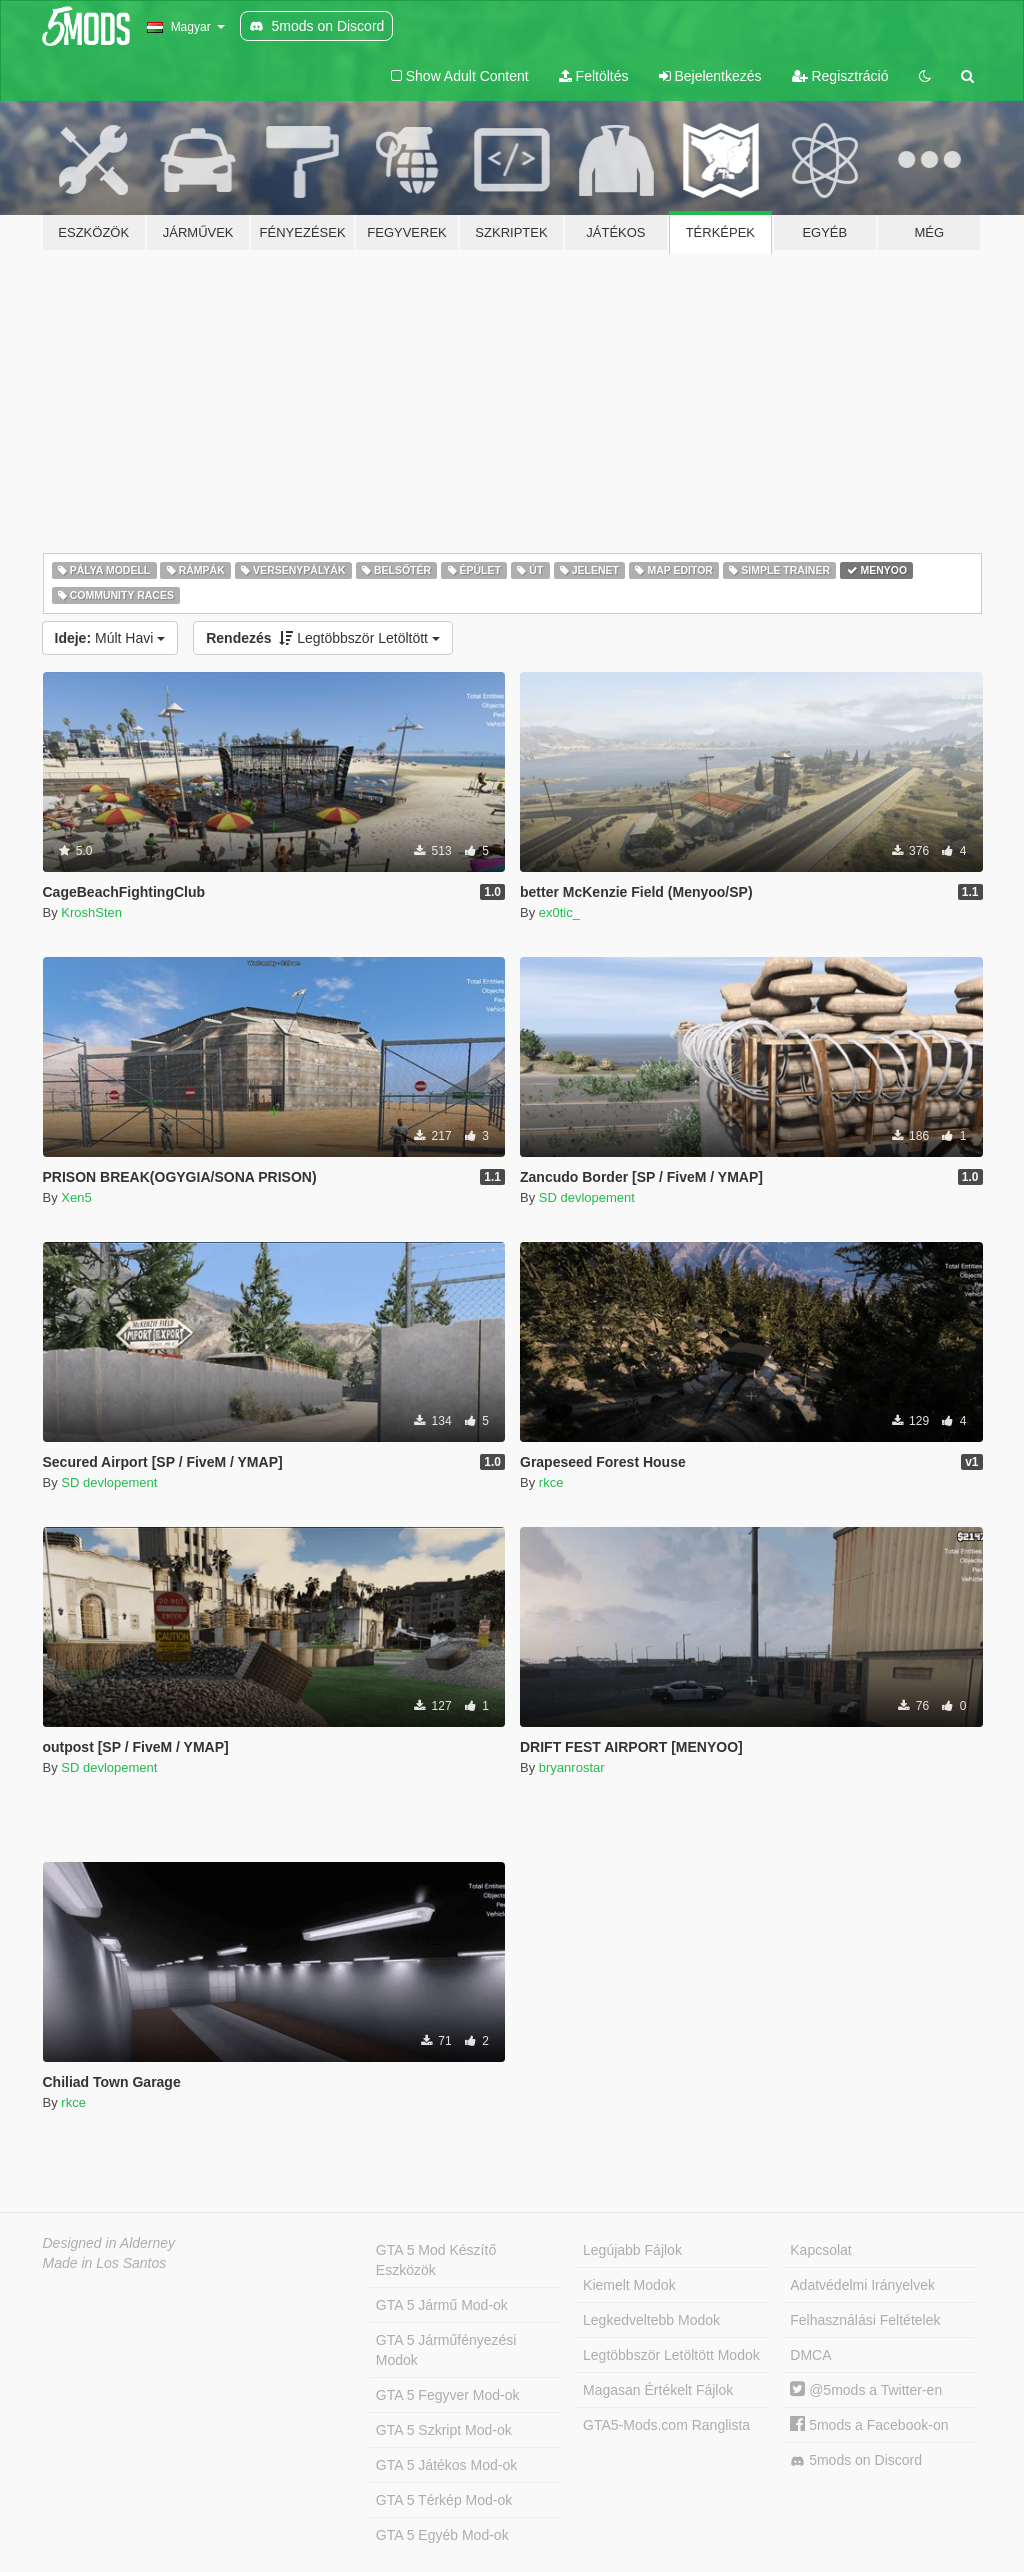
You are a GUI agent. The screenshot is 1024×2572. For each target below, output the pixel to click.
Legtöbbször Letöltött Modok (671, 2355)
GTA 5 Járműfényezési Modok (446, 2350)
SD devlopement (587, 1197)
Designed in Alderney (109, 2243)
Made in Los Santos (105, 2263)
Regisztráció (840, 76)
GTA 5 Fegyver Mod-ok (448, 2395)
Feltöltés (594, 76)
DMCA (810, 2355)
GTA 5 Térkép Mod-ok (444, 2500)
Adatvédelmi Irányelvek (862, 2285)
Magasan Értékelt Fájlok (658, 2390)
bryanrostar (572, 1767)
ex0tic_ (559, 912)
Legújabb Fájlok (632, 2250)
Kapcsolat (820, 2250)
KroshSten (91, 912)
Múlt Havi (110, 638)
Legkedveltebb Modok (651, 2320)
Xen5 (76, 1197)
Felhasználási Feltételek (865, 2320)
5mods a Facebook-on (869, 2425)
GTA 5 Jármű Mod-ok (442, 2305)
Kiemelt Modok (629, 2285)
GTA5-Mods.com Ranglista (666, 2425)
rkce (551, 1482)
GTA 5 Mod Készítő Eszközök (436, 2260)
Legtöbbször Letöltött (323, 638)
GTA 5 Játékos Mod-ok (446, 2465)
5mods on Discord (856, 2460)
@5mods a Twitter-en (866, 2390)
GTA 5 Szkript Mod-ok (444, 2430)
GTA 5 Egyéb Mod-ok (442, 2535)
